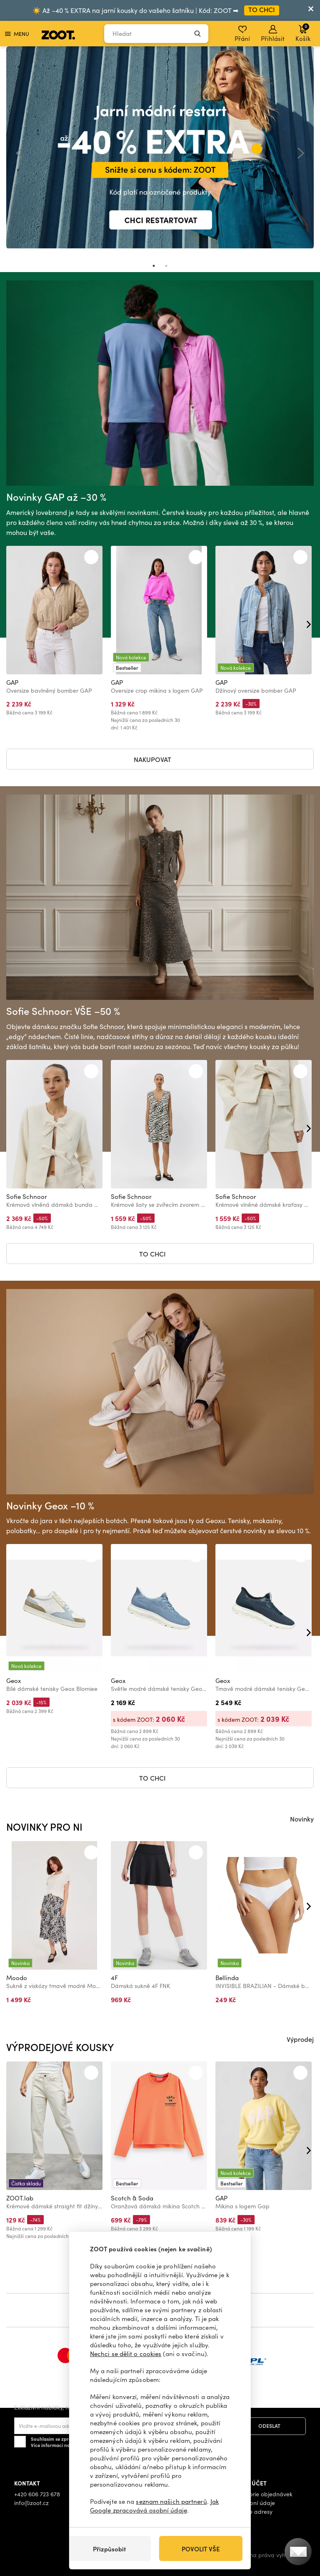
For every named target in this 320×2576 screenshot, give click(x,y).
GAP (12, 682)
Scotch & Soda (132, 2198)
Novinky (302, 1818)
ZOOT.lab (19, 2198)
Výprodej (300, 2039)
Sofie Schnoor (26, 1196)
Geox (13, 1680)
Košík (302, 33)
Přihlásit (273, 34)
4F (114, 1977)
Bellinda (227, 1977)
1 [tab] (154, 266)
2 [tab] (166, 266)
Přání (242, 34)
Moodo (16, 1977)
